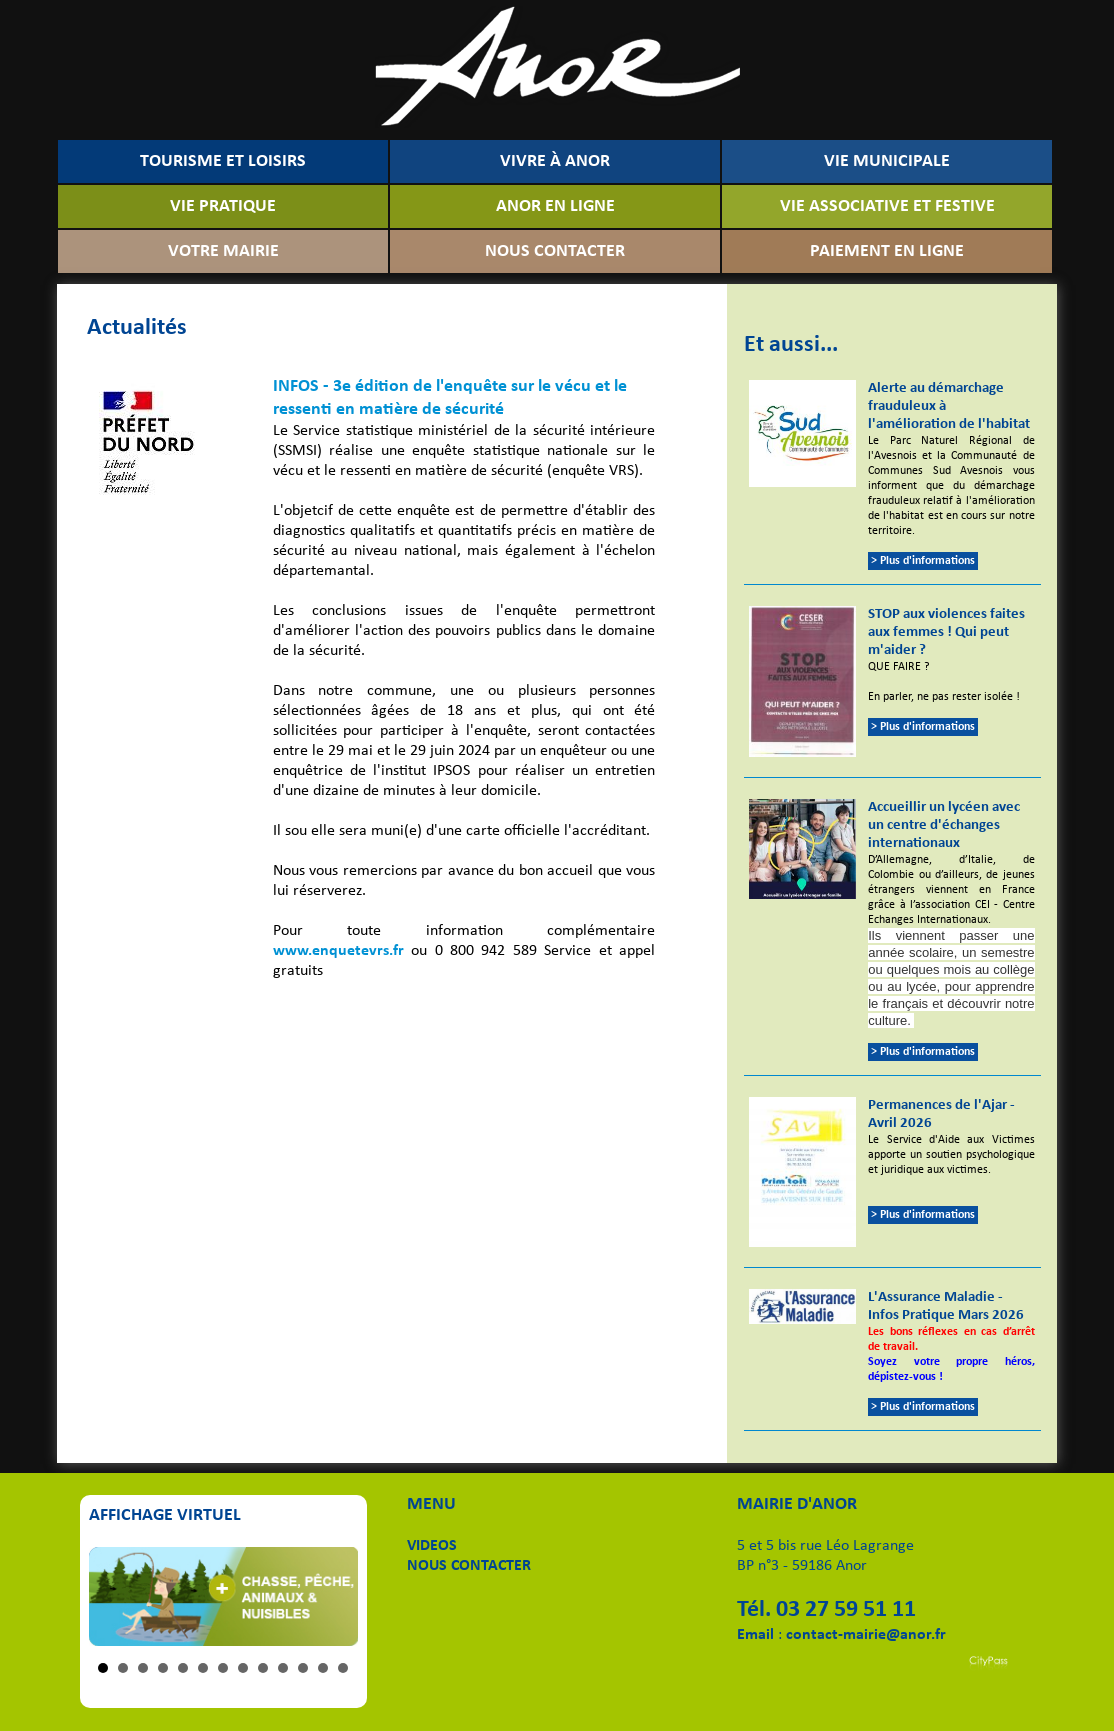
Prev (115, 1597)
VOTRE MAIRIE (223, 251)
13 (343, 1668)
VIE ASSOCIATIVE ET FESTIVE (887, 206)
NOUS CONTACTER (555, 251)
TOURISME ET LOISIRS (223, 161)
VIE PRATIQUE (223, 206)
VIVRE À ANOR (555, 161)
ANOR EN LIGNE (555, 206)
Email (755, 1635)
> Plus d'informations (923, 561)
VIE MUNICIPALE (887, 161)
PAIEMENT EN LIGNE (887, 251)
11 (303, 1668)
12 (323, 1668)
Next (332, 1597)
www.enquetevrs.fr (338, 951)
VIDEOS (432, 1546)
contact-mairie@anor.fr (866, 1635)
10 (283, 1668)
